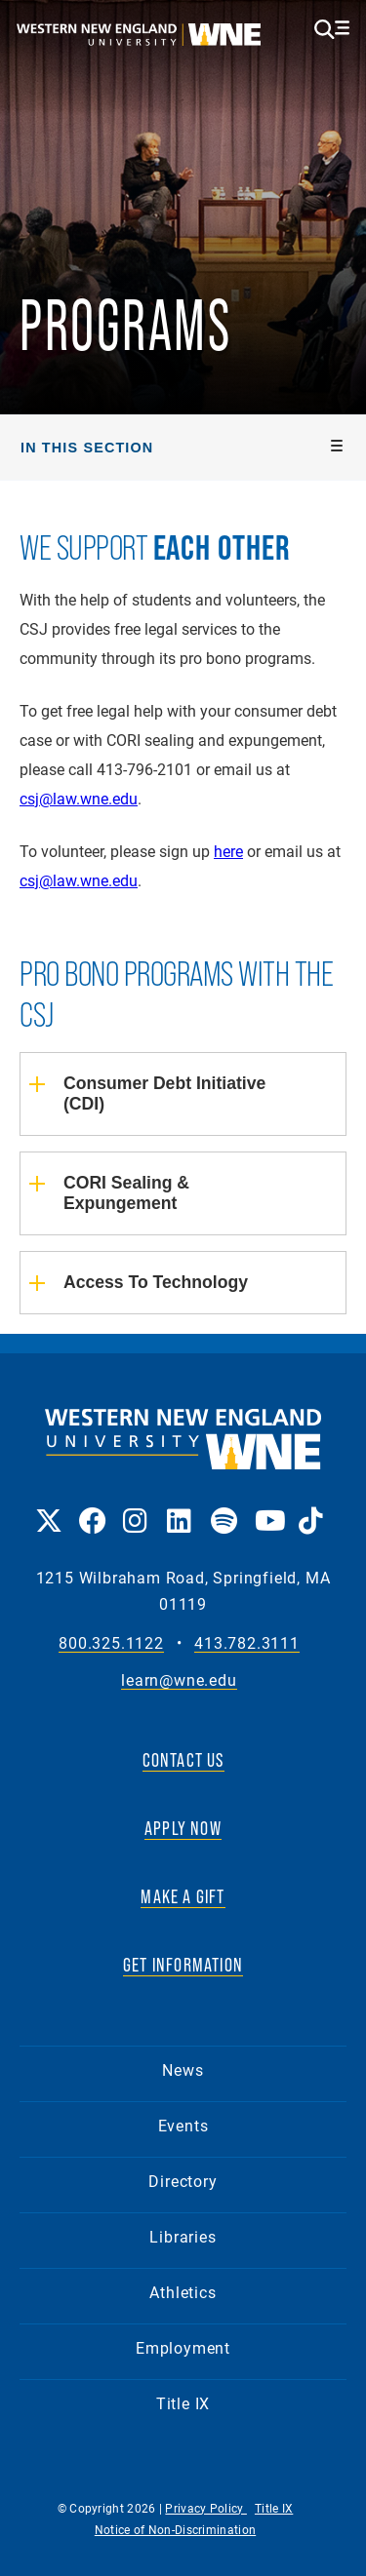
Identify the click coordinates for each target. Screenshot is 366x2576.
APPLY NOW (183, 1828)
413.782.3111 (247, 1643)
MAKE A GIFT (182, 1896)
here (228, 850)
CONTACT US (183, 1760)
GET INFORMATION (183, 1964)
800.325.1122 (111, 1643)
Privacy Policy (206, 2508)
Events (183, 2125)
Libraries (182, 2236)
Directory (182, 2180)
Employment (183, 2347)
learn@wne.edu (178, 1680)
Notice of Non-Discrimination (175, 2529)
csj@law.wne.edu (79, 798)
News (182, 2069)
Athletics (182, 2292)
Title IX (183, 2403)
